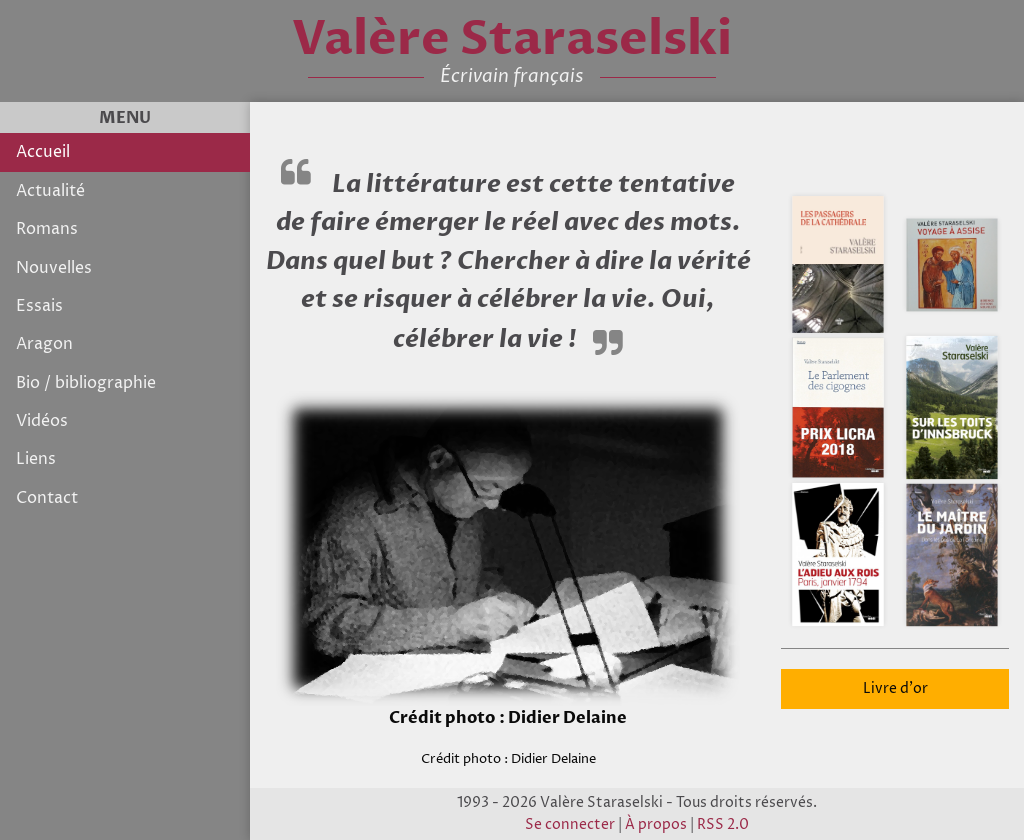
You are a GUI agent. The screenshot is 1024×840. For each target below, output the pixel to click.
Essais (39, 306)
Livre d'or (895, 689)
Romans (47, 229)
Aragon (44, 344)
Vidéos (42, 421)
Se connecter (570, 825)
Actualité (50, 191)
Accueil (43, 152)
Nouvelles (54, 268)
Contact (47, 498)
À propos (656, 825)
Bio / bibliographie (86, 383)
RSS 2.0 (723, 825)
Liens (36, 459)
